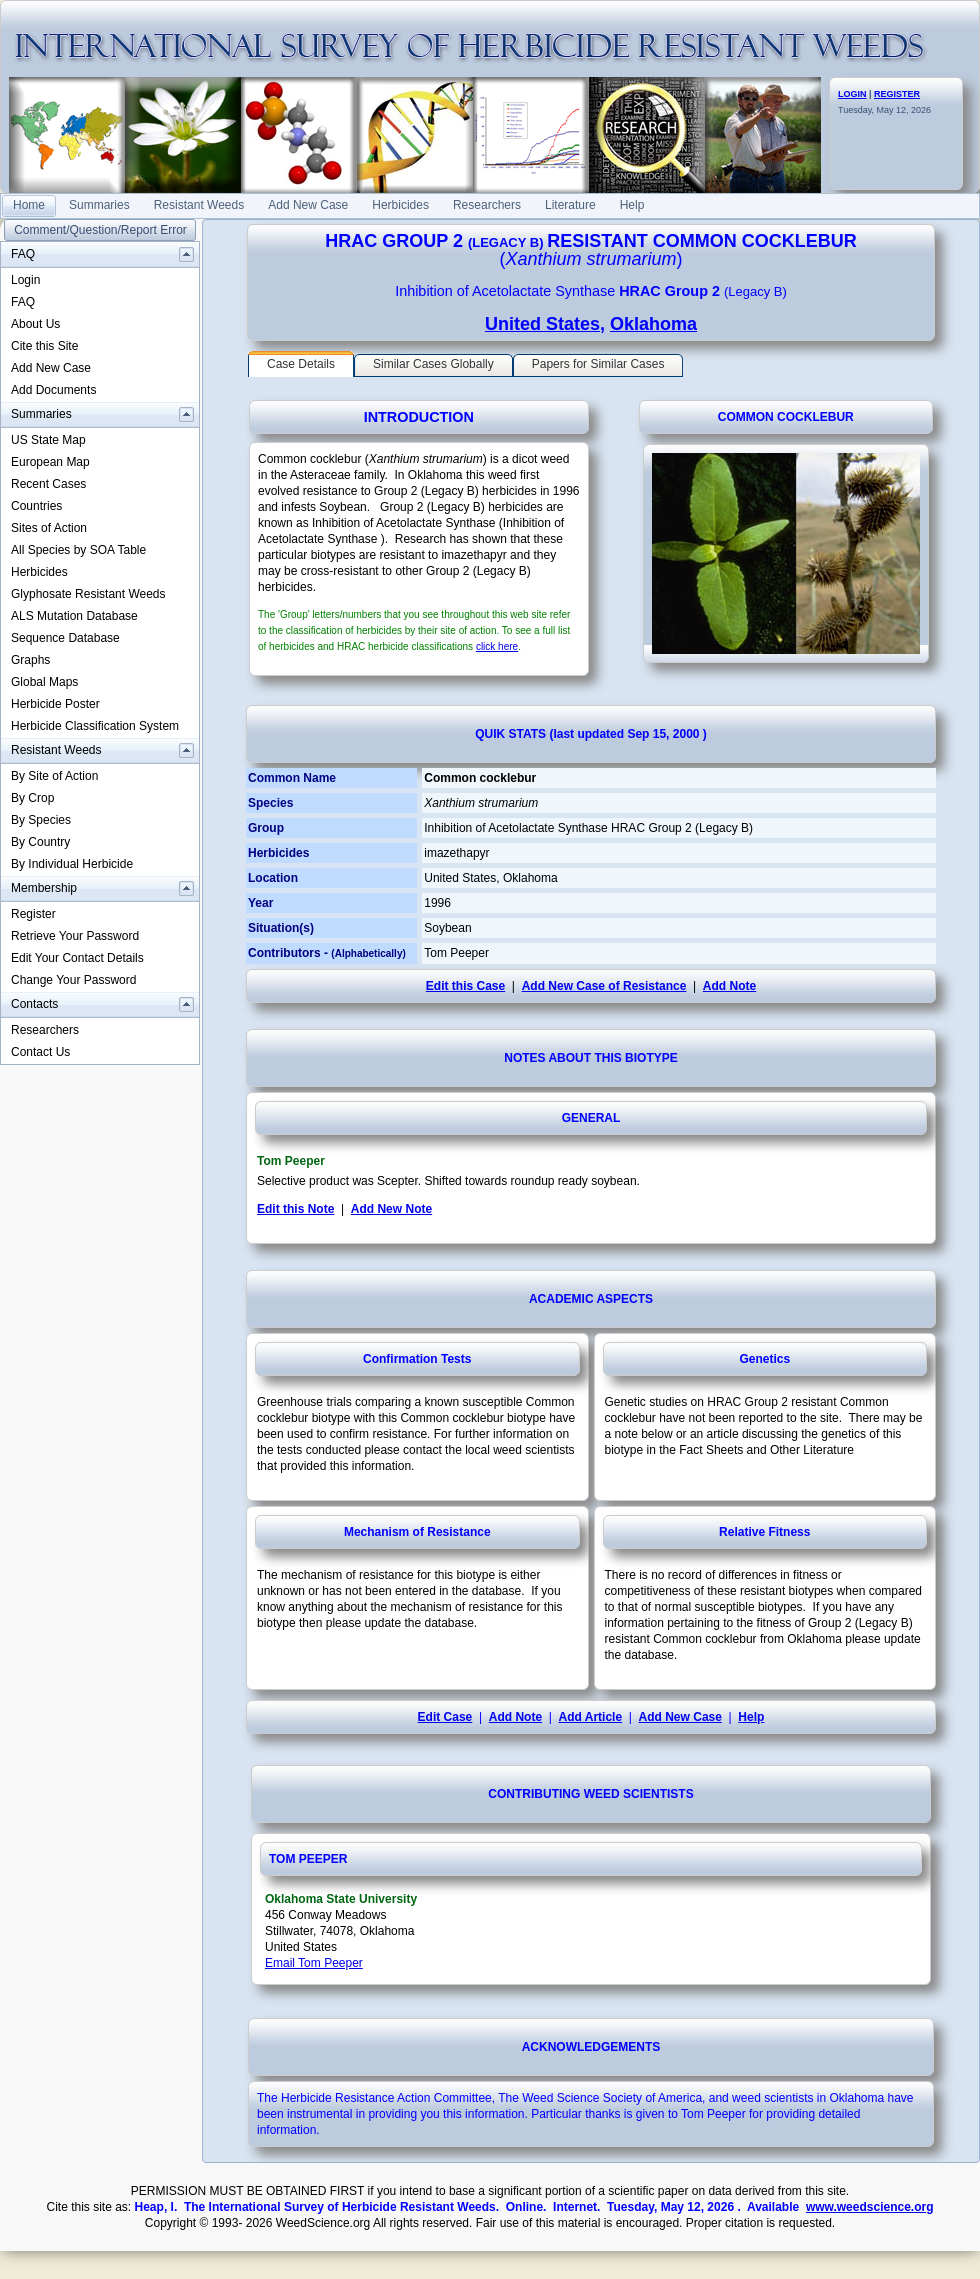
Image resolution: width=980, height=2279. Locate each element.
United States (542, 324)
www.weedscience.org (870, 2207)
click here (497, 646)
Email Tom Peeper (314, 1963)
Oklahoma (653, 324)
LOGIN (852, 94)
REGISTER (897, 94)
